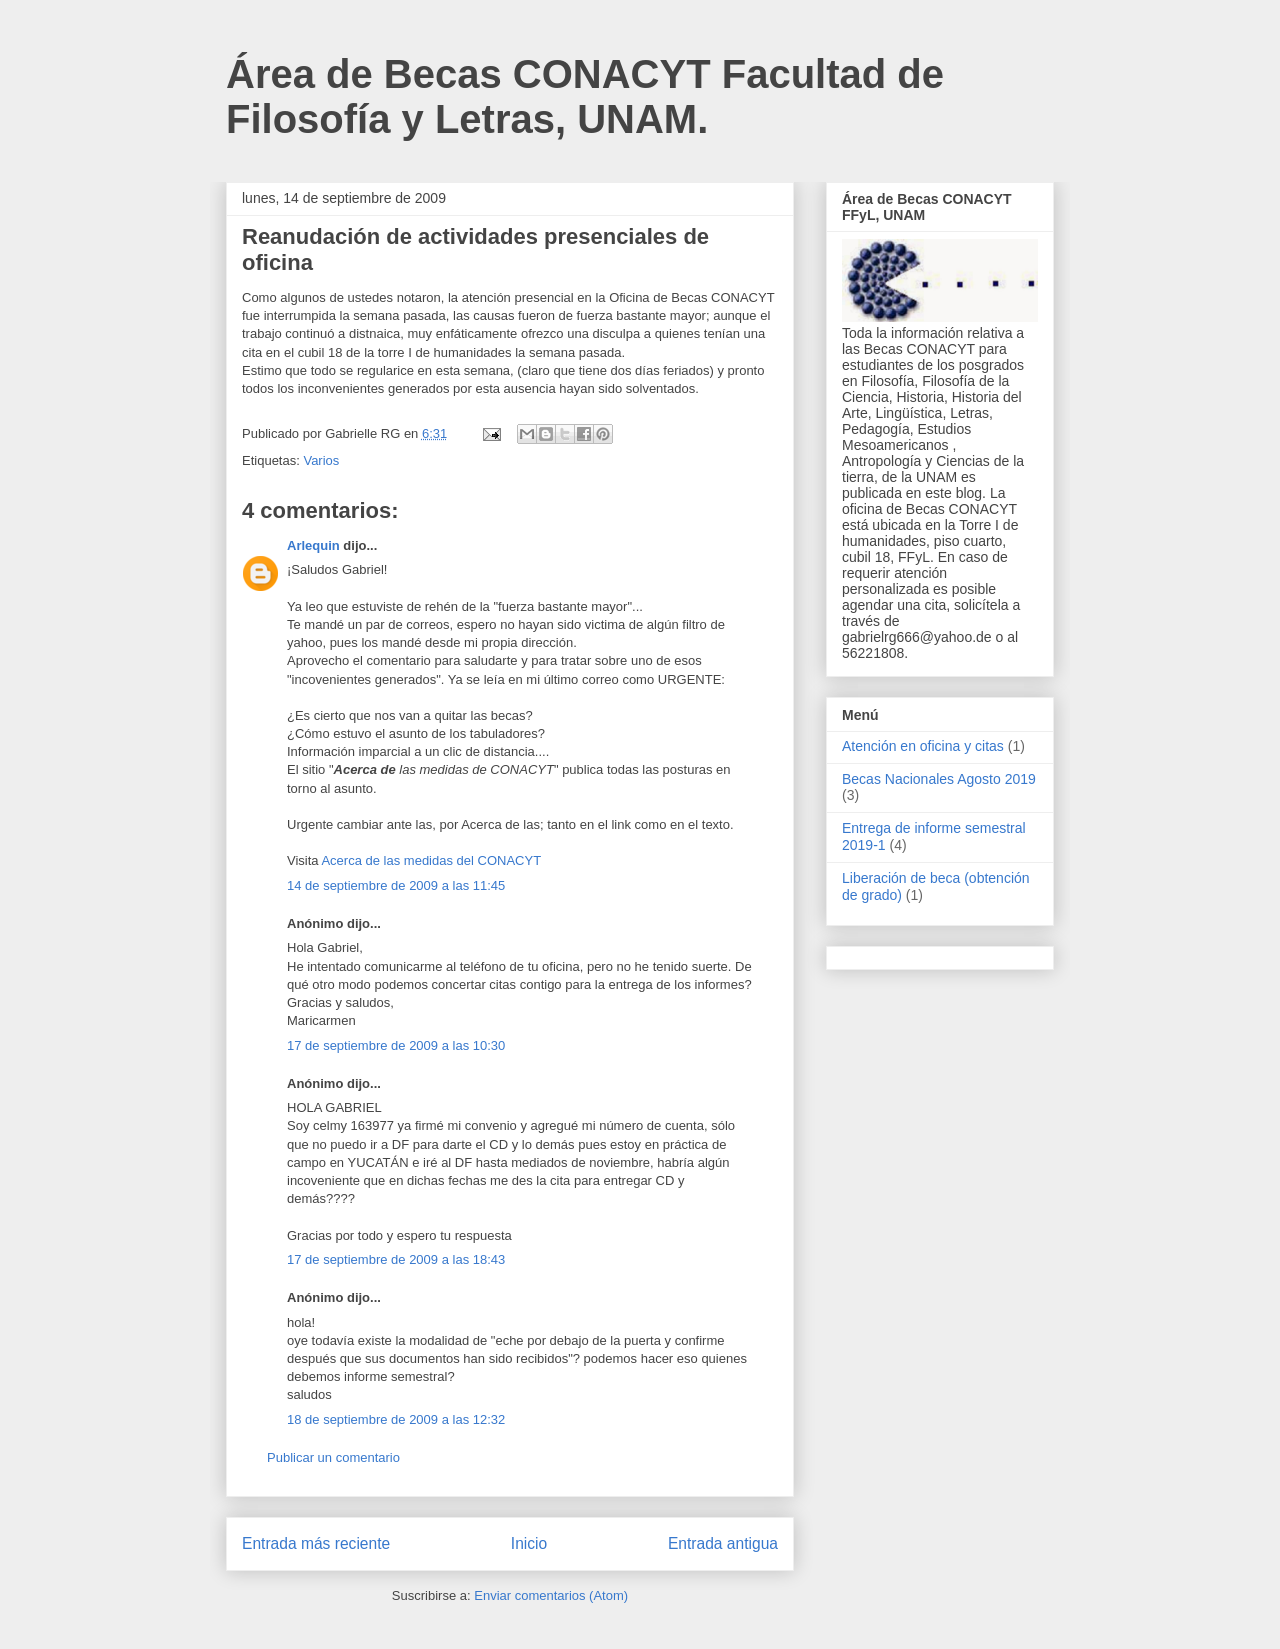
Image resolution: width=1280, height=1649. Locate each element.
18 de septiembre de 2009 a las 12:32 (396, 1419)
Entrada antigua (723, 1543)
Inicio (529, 1543)
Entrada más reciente (316, 1543)
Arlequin (313, 545)
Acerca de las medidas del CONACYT (431, 860)
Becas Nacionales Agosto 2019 (939, 779)
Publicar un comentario (333, 1457)
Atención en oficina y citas (923, 746)
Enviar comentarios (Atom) (551, 1595)
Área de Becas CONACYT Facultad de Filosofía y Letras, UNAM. (585, 96)
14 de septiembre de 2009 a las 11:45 (396, 885)
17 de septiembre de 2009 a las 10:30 (396, 1045)
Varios (321, 460)
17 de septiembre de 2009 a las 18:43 (396, 1259)
